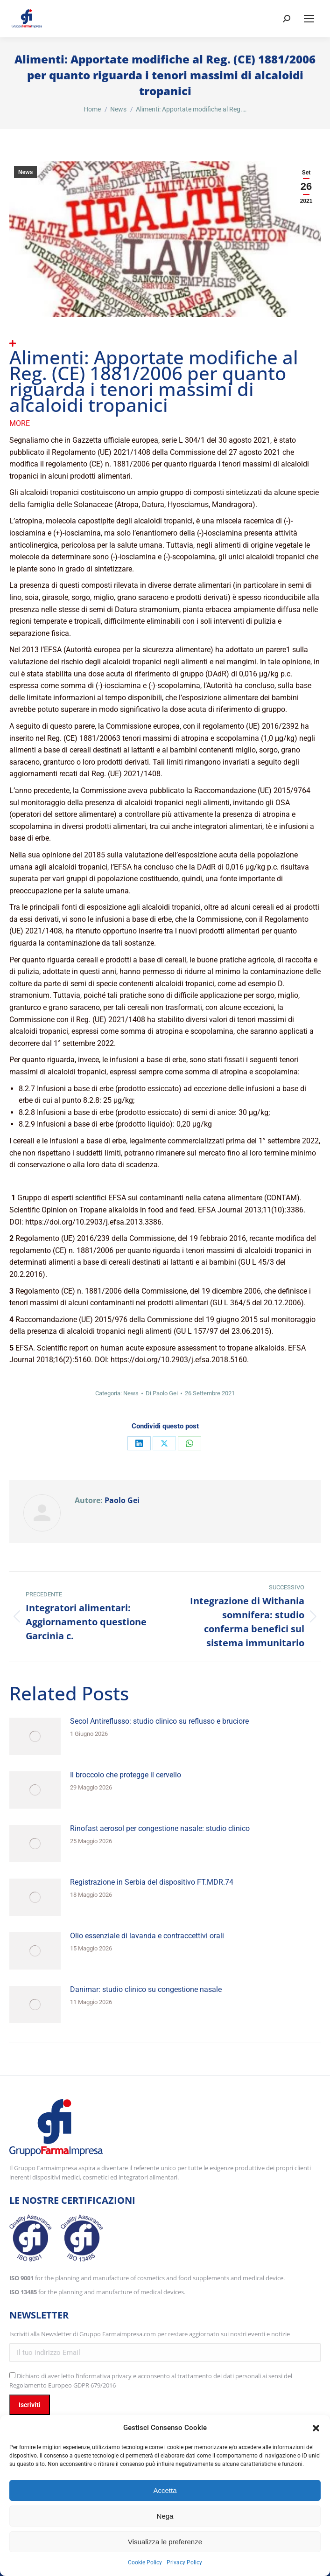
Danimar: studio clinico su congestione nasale (146, 1989)
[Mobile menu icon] (309, 18)
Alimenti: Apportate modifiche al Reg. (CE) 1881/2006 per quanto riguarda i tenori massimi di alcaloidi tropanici (153, 381)
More (19, 423)
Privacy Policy (184, 2562)
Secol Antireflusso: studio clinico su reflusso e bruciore (159, 1721)
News (25, 172)
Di (162, 1393)
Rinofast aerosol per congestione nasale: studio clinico (160, 1828)
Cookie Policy (145, 2562)
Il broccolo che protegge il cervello (125, 1774)
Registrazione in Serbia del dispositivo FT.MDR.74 (151, 1882)
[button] (316, 2428)
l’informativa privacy (104, 2376)
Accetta (164, 2490)
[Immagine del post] (35, 1736)
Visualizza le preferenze (165, 2542)
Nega (165, 2516)
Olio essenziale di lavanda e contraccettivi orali (147, 1935)
